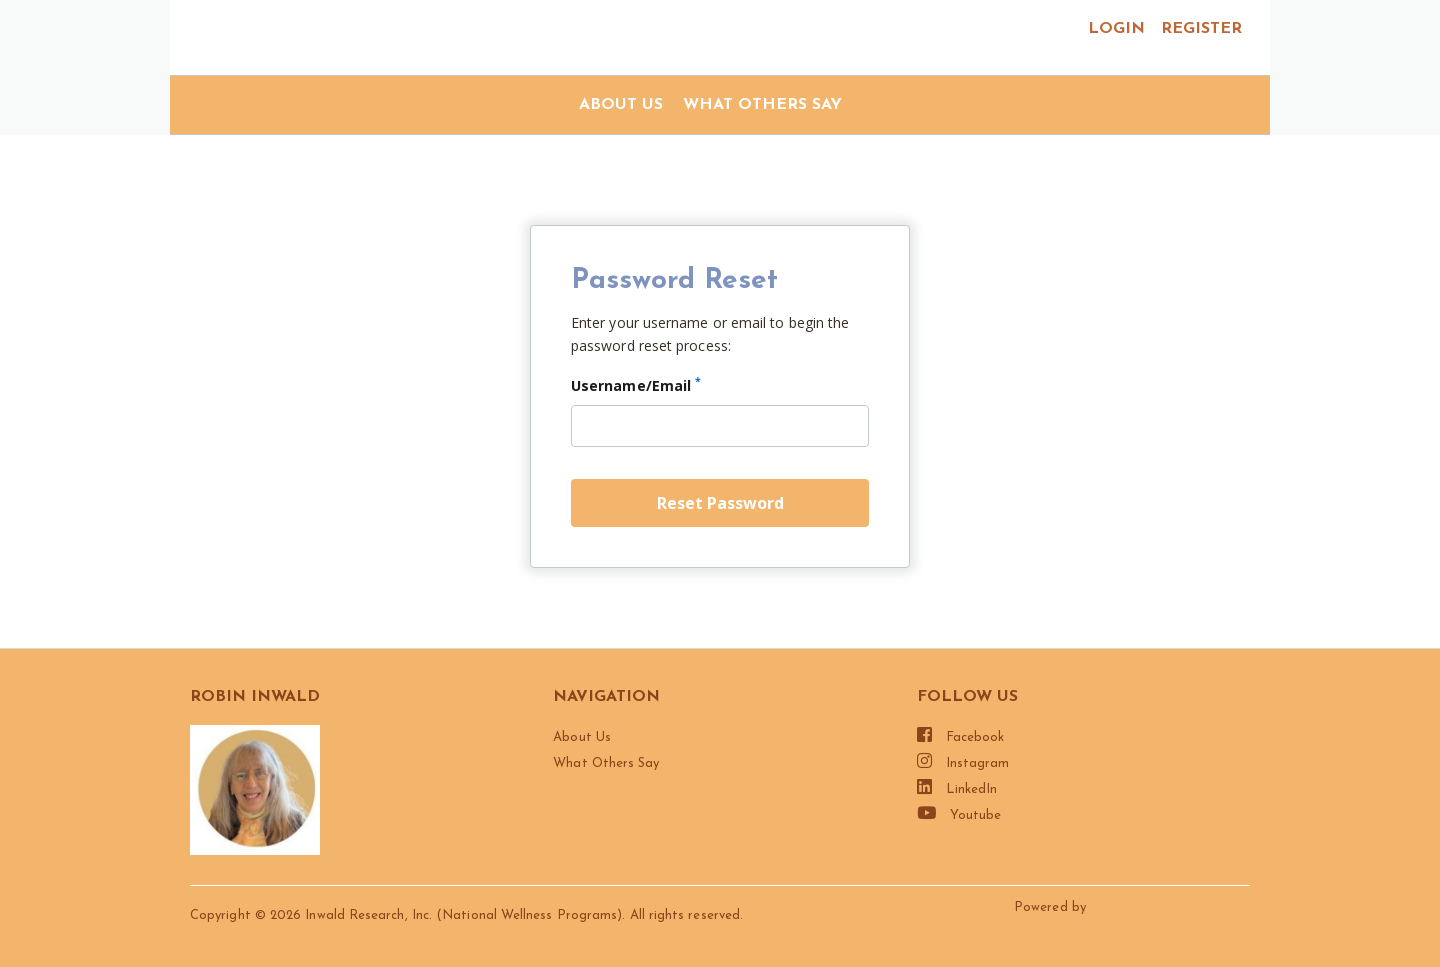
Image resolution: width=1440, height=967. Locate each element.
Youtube (959, 813)
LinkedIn (957, 787)
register (1201, 29)
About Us (621, 105)
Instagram (963, 761)
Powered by (1052, 907)
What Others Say (762, 105)
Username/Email (636, 384)
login (1116, 29)
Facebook (961, 735)
